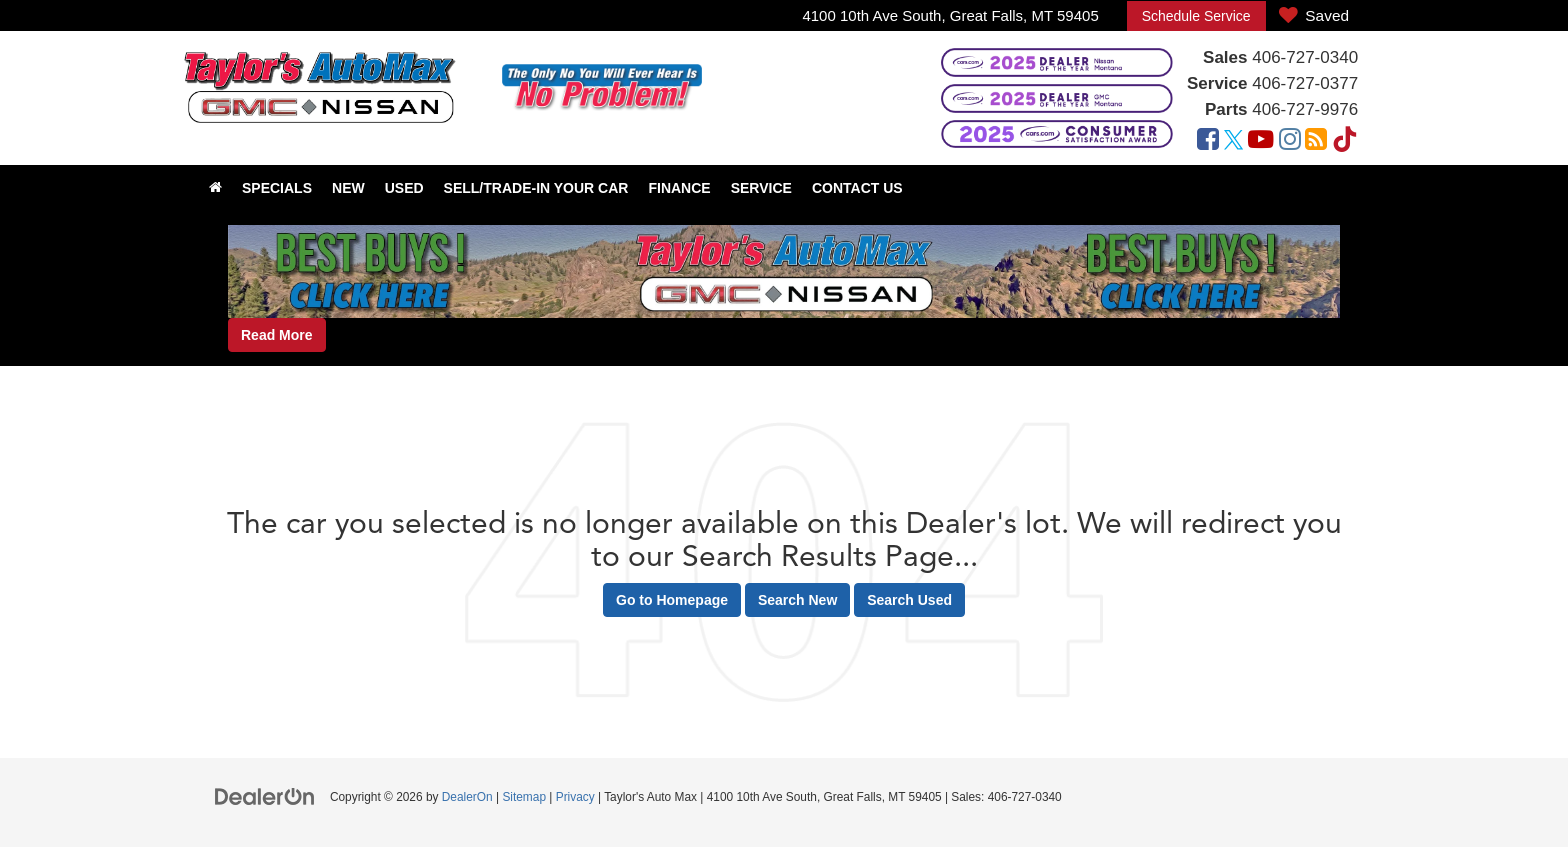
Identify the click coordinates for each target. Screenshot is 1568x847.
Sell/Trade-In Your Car (536, 188)
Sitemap (524, 797)
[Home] (215, 188)
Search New (797, 600)
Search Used (909, 600)
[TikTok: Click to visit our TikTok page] (1345, 141)
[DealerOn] (265, 796)
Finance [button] (679, 188)
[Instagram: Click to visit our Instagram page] (1290, 141)
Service (1217, 83)
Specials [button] (277, 188)
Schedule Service (1196, 16)
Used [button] (404, 188)
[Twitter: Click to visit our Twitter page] (1233, 141)
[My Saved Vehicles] (1314, 16)
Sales (1225, 57)
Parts (1226, 109)
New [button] (348, 188)
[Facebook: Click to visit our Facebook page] (1208, 141)
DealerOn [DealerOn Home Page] (467, 797)
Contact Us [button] (857, 188)
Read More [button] (277, 335)
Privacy (575, 797)
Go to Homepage (672, 600)
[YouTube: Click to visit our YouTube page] (1261, 141)
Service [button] (761, 188)
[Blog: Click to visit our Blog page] (1316, 141)
